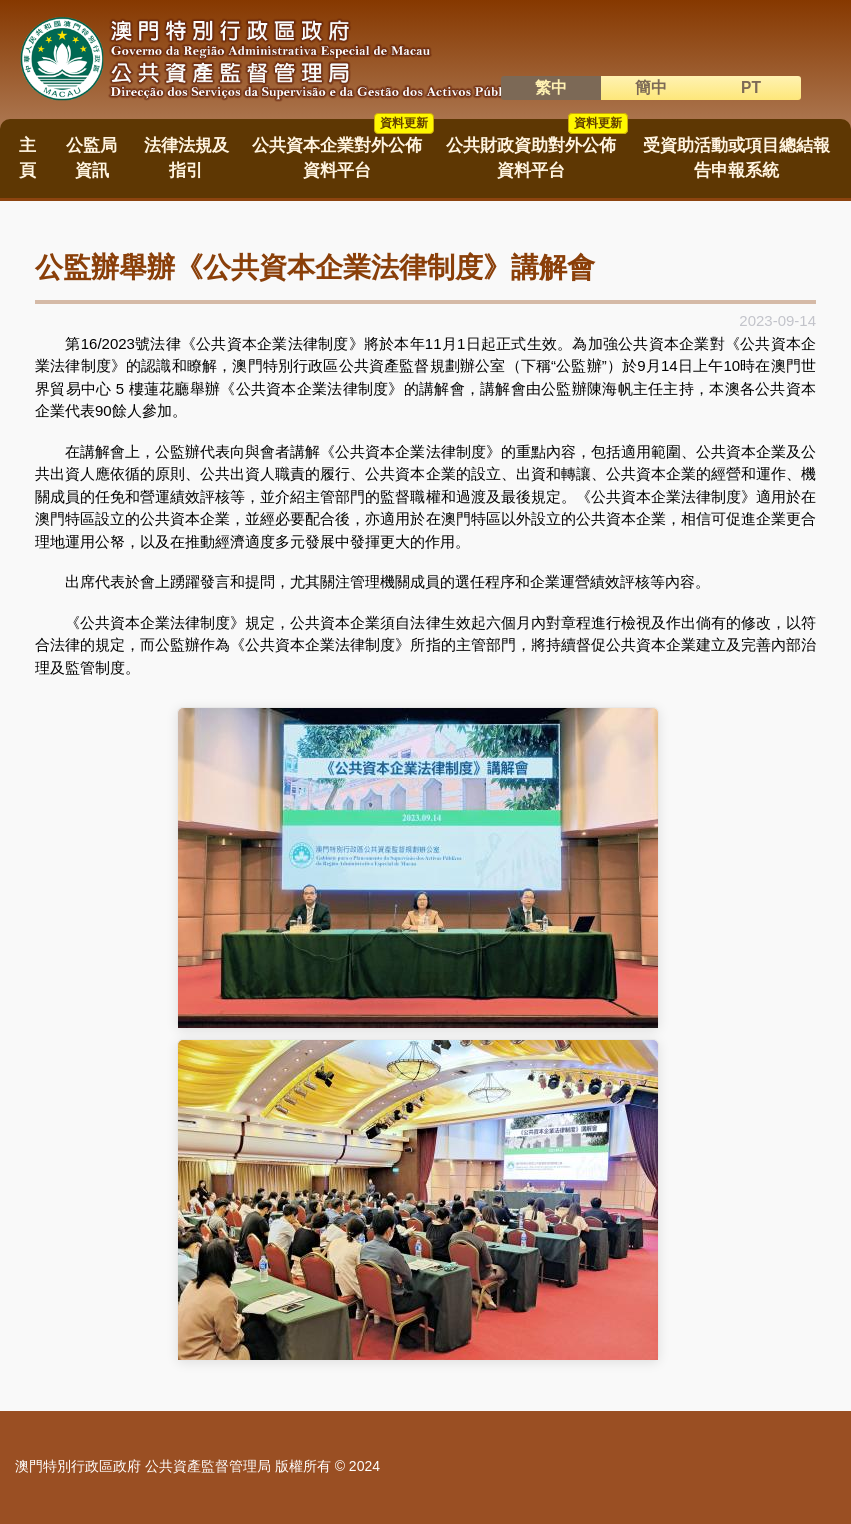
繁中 (551, 87)
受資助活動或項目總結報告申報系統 (736, 158)
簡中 (651, 87)
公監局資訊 (91, 158)
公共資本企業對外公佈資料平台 (343, 151)
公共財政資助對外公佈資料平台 (537, 151)
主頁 (27, 158)
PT (751, 87)
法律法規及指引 (186, 158)
